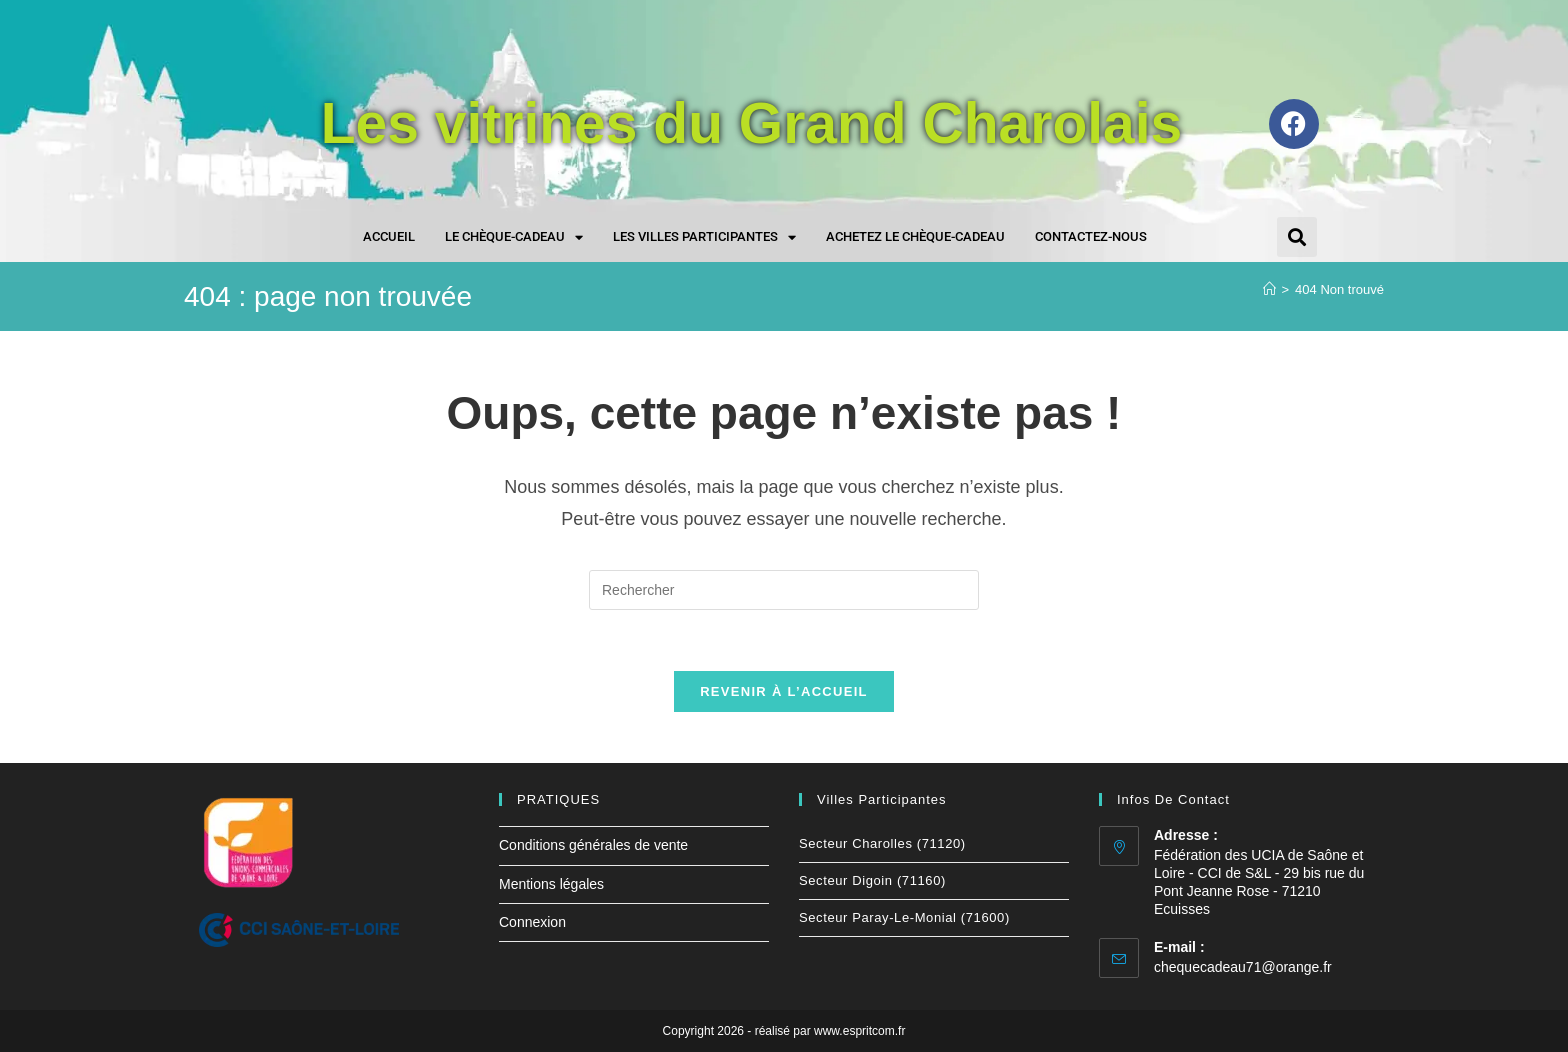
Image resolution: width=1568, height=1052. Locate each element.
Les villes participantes (704, 237)
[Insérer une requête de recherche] (784, 590)
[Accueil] (1269, 289)
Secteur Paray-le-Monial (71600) (904, 917)
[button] (1297, 237)
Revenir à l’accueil (784, 691)
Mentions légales (551, 884)
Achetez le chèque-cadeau (915, 236)
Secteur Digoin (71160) (872, 880)
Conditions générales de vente (593, 845)
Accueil (389, 236)
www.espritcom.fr (859, 1031)
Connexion (532, 922)
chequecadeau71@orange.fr (1243, 967)
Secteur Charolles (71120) (882, 843)
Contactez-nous (1091, 236)
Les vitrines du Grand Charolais (752, 123)
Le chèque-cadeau (514, 237)
